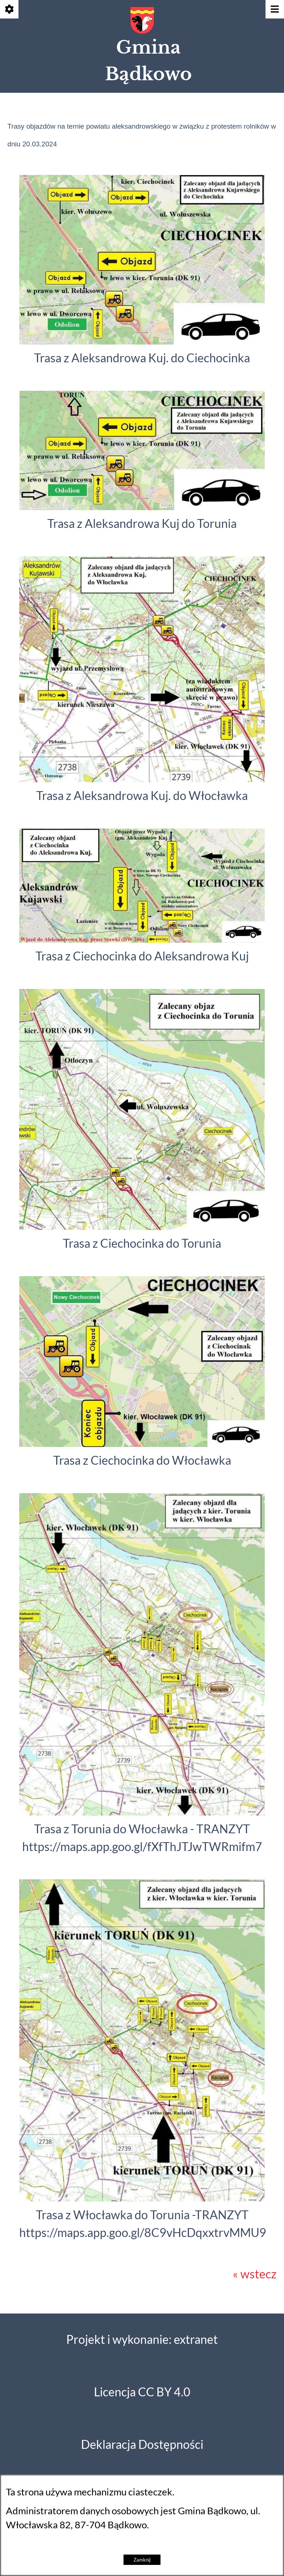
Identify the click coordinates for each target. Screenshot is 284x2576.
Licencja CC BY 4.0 (142, 2392)
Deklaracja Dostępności (142, 2444)
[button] (142, 340)
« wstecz (255, 2274)
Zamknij (142, 2560)
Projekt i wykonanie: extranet (142, 2339)
